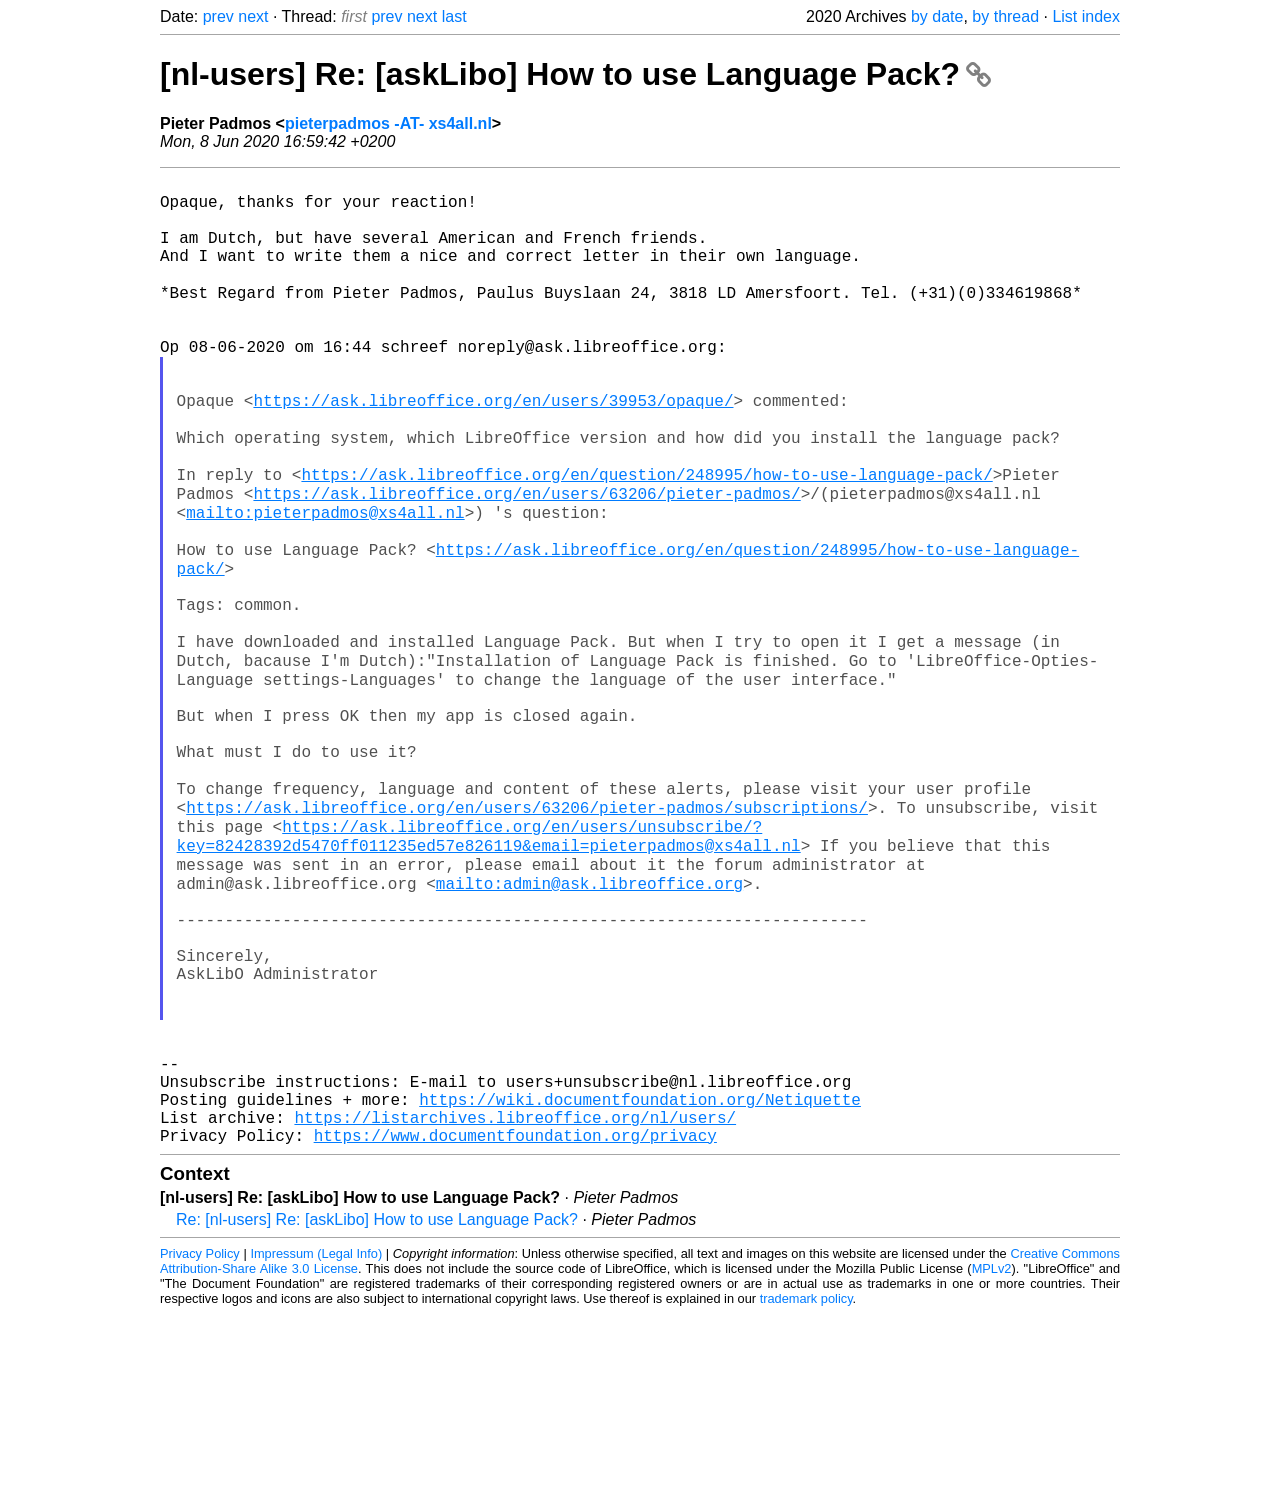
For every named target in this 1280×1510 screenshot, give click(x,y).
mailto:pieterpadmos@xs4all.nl (325, 583)
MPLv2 (992, 1464)
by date (937, 16)
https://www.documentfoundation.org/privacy (515, 1331)
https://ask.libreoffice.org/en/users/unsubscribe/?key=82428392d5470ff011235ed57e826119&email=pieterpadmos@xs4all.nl (489, 968)
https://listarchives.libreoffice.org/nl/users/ (515, 1309)
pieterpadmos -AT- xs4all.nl (388, 123)
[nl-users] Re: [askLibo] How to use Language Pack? (575, 74)
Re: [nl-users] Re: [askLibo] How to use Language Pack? (377, 1415)
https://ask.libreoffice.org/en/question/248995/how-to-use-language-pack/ (646, 539)
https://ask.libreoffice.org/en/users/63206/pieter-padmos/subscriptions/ (527, 935)
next (253, 16)
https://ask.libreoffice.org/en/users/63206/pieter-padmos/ (526, 561)
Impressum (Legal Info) (316, 1449)
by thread (1005, 16)
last (454, 16)
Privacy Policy (200, 1449)
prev (218, 16)
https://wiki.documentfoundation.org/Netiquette (640, 1287)
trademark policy (806, 1494)
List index (1086, 16)
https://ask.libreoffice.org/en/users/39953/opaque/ (493, 451)
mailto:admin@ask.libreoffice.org (589, 1023)
